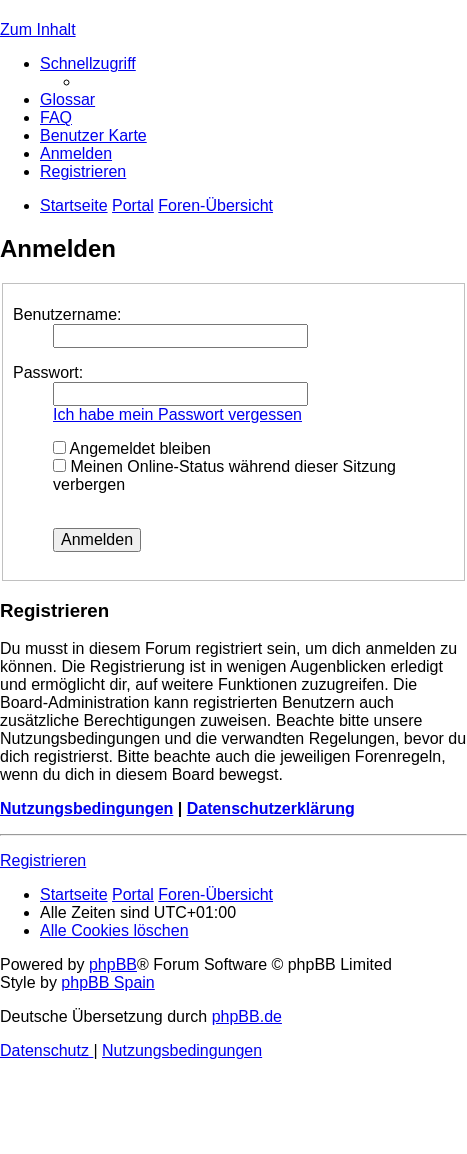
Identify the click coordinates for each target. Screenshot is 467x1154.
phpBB (113, 964)
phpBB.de (247, 1016)
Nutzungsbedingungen (86, 808)
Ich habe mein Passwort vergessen (177, 414)
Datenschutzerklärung (271, 808)
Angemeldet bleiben (132, 448)
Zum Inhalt (38, 29)
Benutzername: (67, 314)
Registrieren (43, 860)
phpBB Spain (107, 982)
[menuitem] (67, 99)
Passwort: (48, 372)
